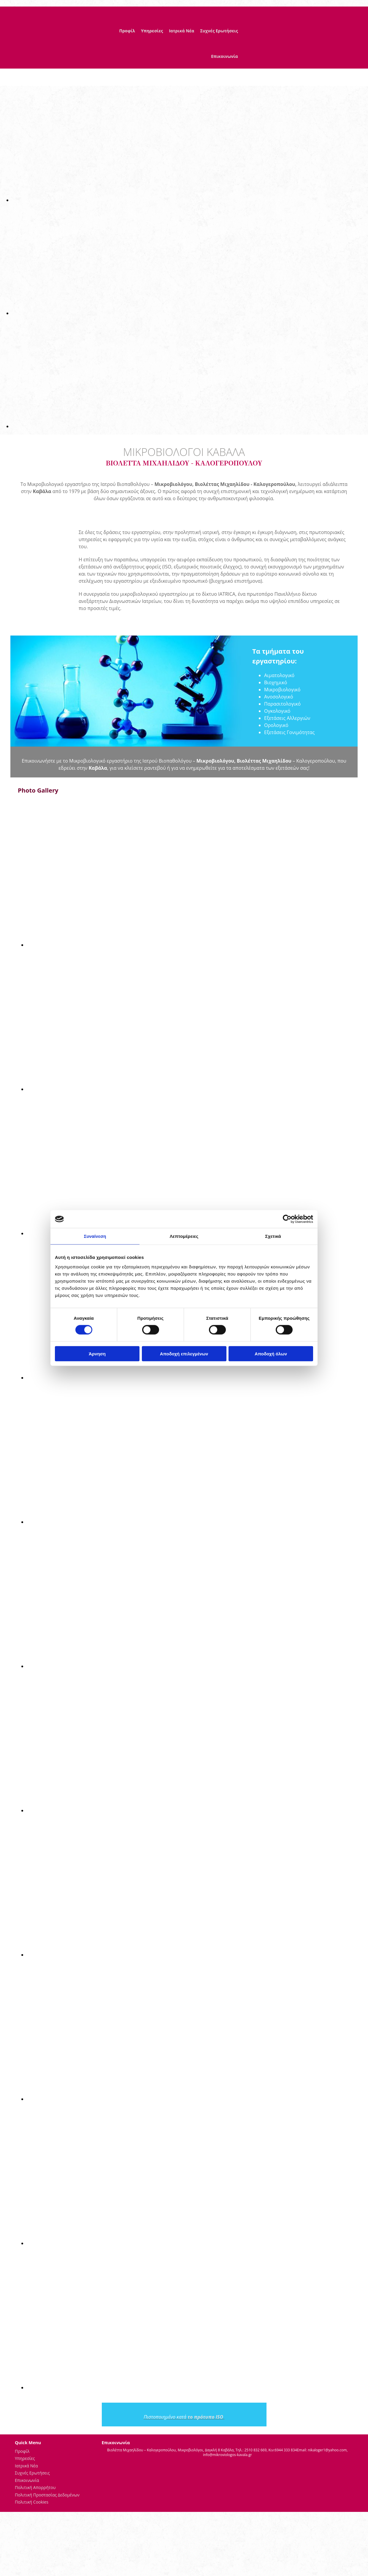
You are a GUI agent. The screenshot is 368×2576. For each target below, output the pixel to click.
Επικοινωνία (224, 56)
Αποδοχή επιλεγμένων (184, 1353)
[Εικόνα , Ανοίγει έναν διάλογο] (190, 200)
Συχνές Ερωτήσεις (219, 31)
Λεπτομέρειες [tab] (184, 1236)
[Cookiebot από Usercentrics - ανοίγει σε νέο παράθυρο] (287, 1219)
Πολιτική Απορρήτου (35, 2487)
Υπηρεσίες (152, 31)
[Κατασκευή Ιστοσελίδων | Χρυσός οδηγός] (106, 2465)
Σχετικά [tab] (273, 1236)
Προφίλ (127, 31)
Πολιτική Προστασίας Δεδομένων (47, 2495)
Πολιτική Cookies (31, 2502)
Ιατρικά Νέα (181, 31)
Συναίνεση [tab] (95, 1236)
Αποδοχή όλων (271, 1353)
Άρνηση (97, 1353)
